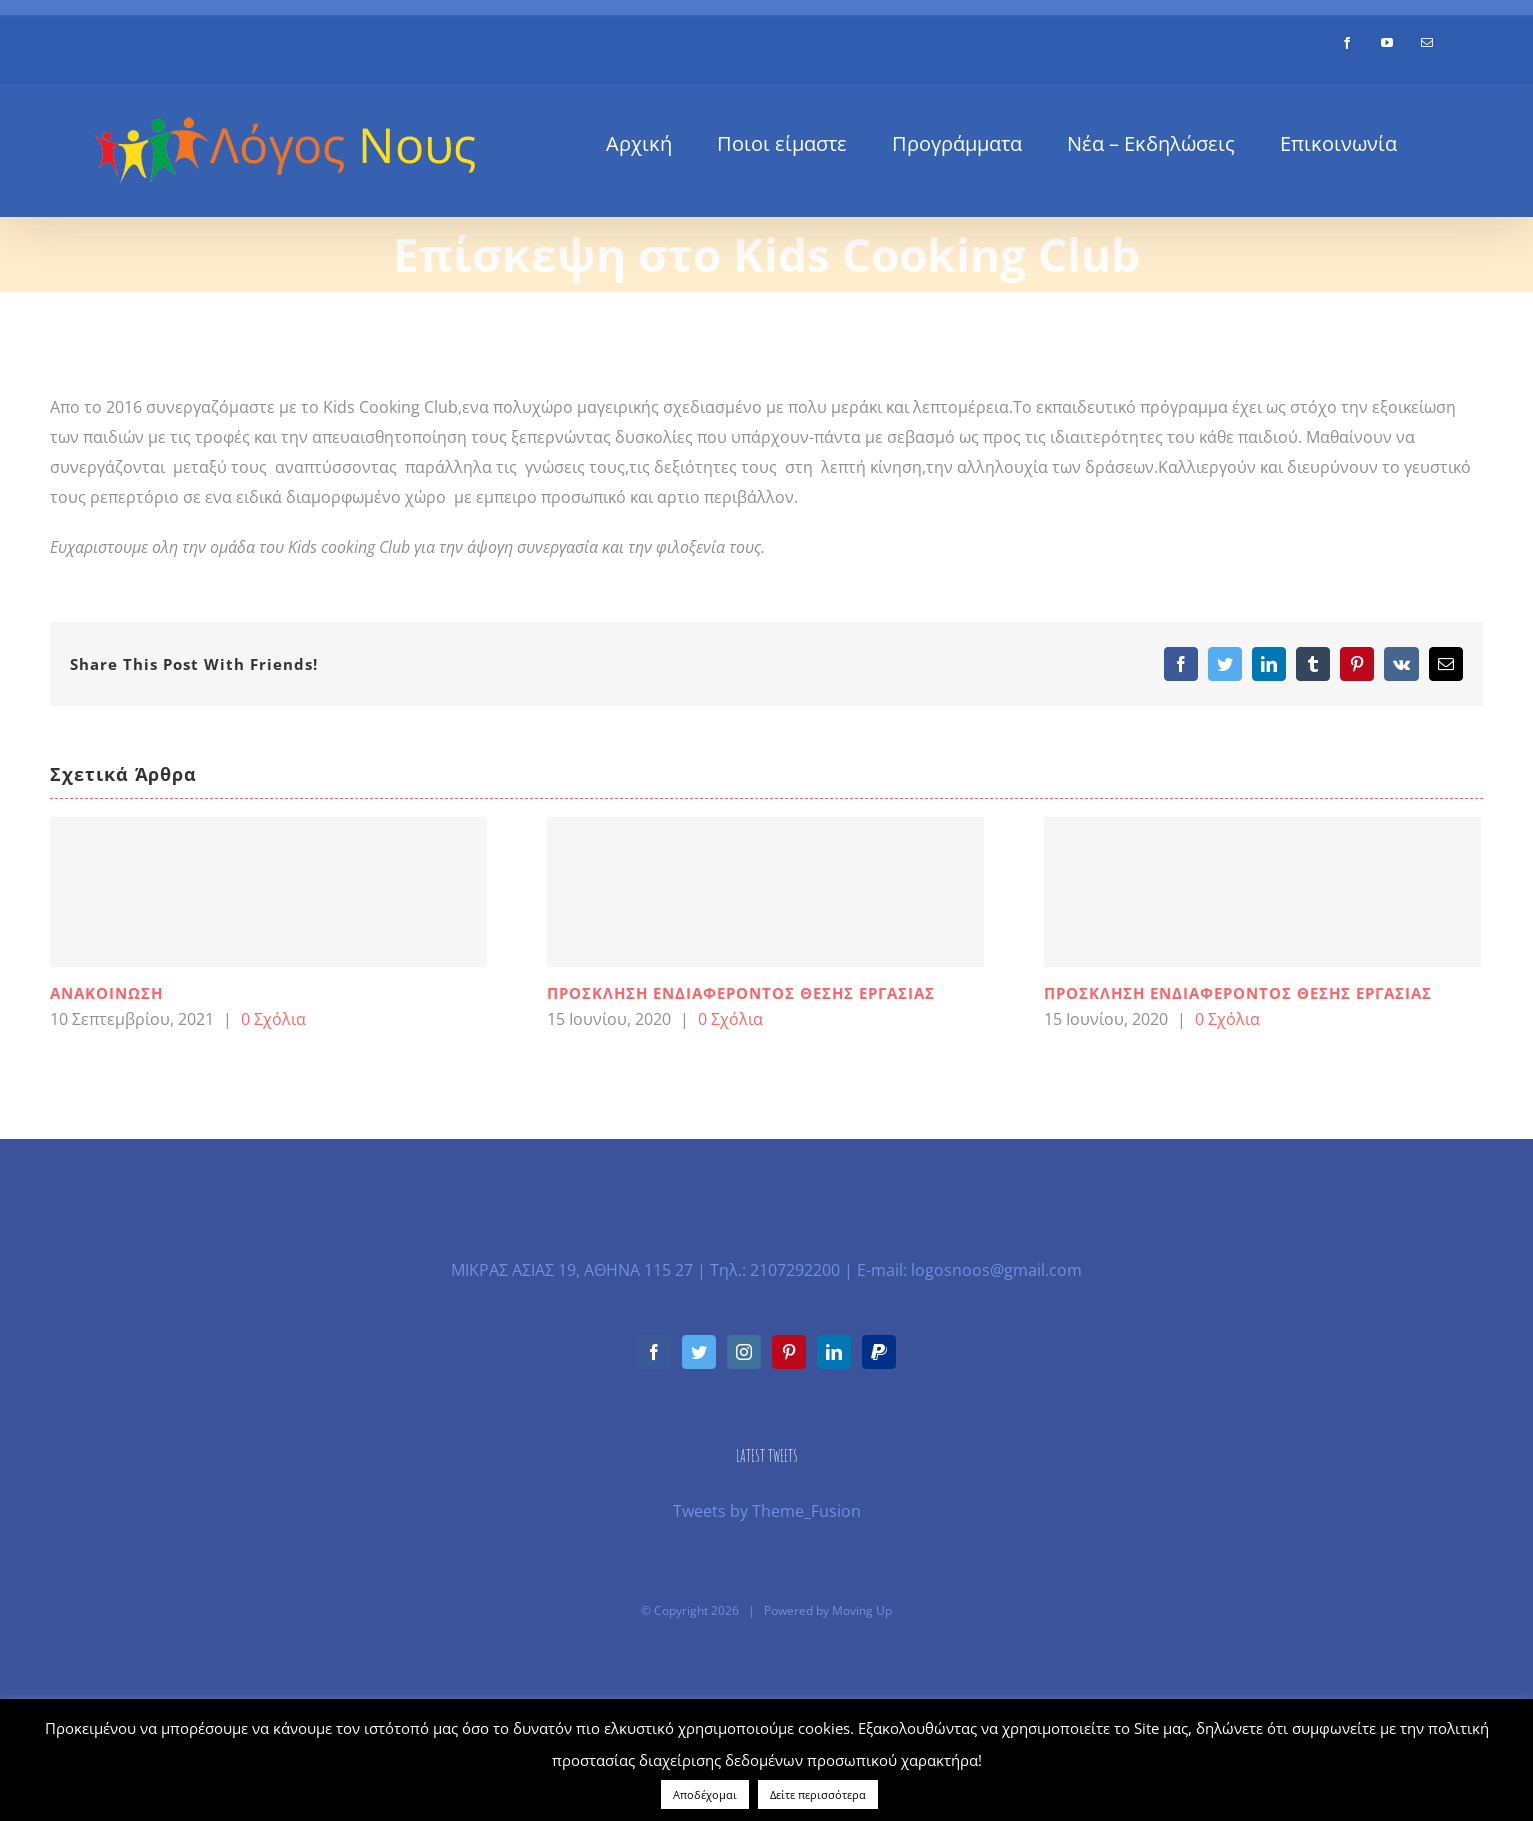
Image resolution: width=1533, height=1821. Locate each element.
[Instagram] (744, 1352)
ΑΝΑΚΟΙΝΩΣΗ (106, 993)
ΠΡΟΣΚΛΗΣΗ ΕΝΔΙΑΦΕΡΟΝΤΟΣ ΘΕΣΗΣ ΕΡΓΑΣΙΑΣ (741, 993)
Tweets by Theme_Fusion (767, 1511)
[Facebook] (654, 1352)
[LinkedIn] (834, 1352)
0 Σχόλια (273, 1019)
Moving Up (862, 1610)
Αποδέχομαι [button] (705, 1794)
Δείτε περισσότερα (818, 1794)
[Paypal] (879, 1352)
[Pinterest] (789, 1352)
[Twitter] (699, 1352)
